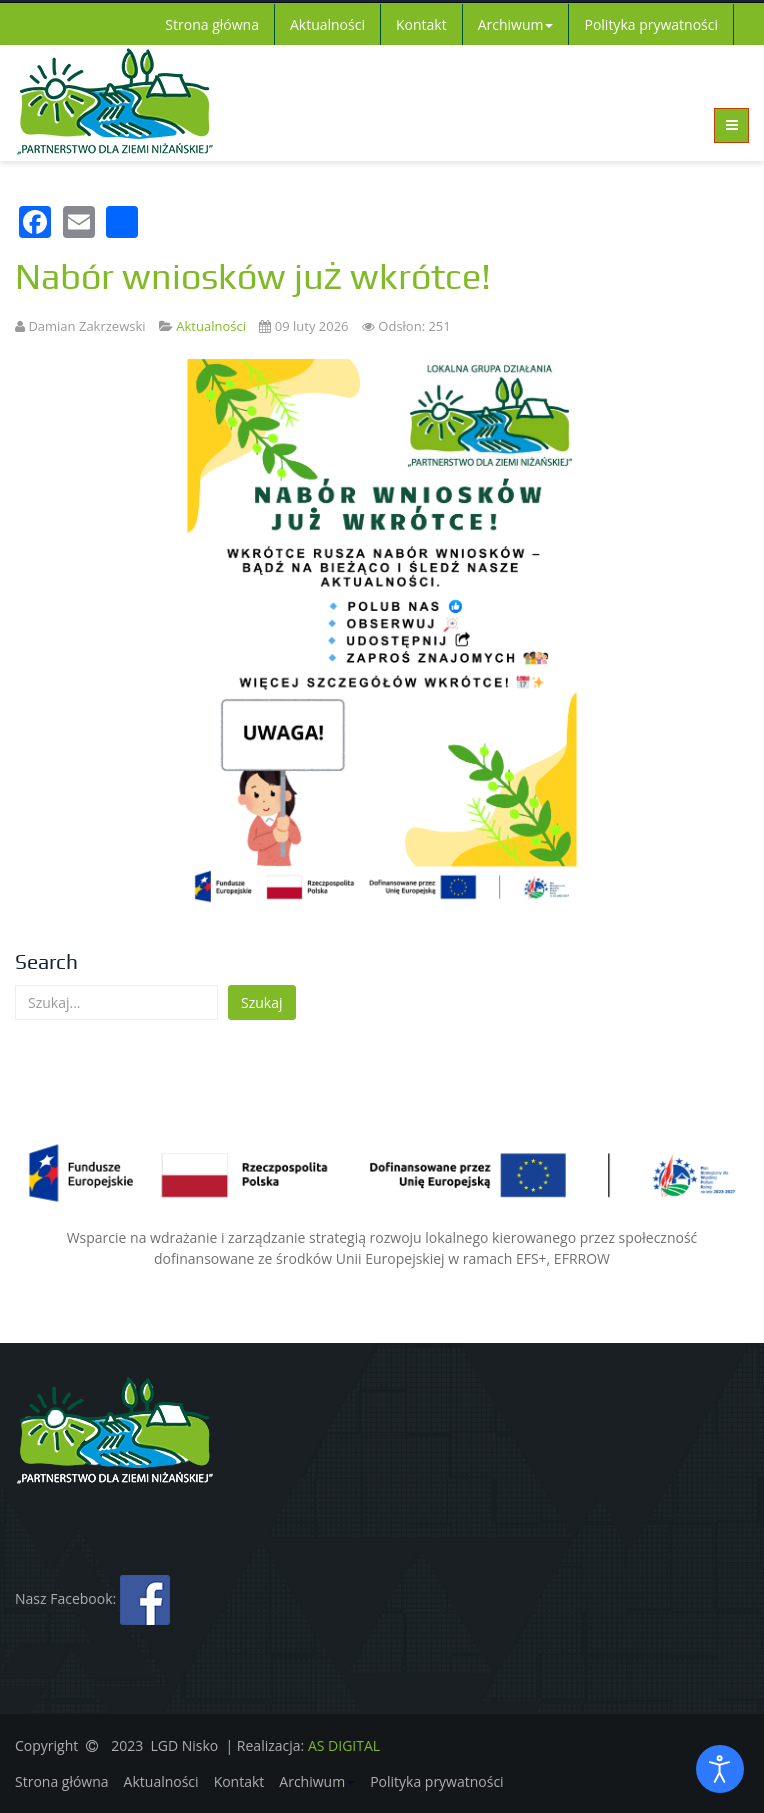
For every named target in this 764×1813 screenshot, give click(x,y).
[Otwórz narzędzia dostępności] (720, 1769)
